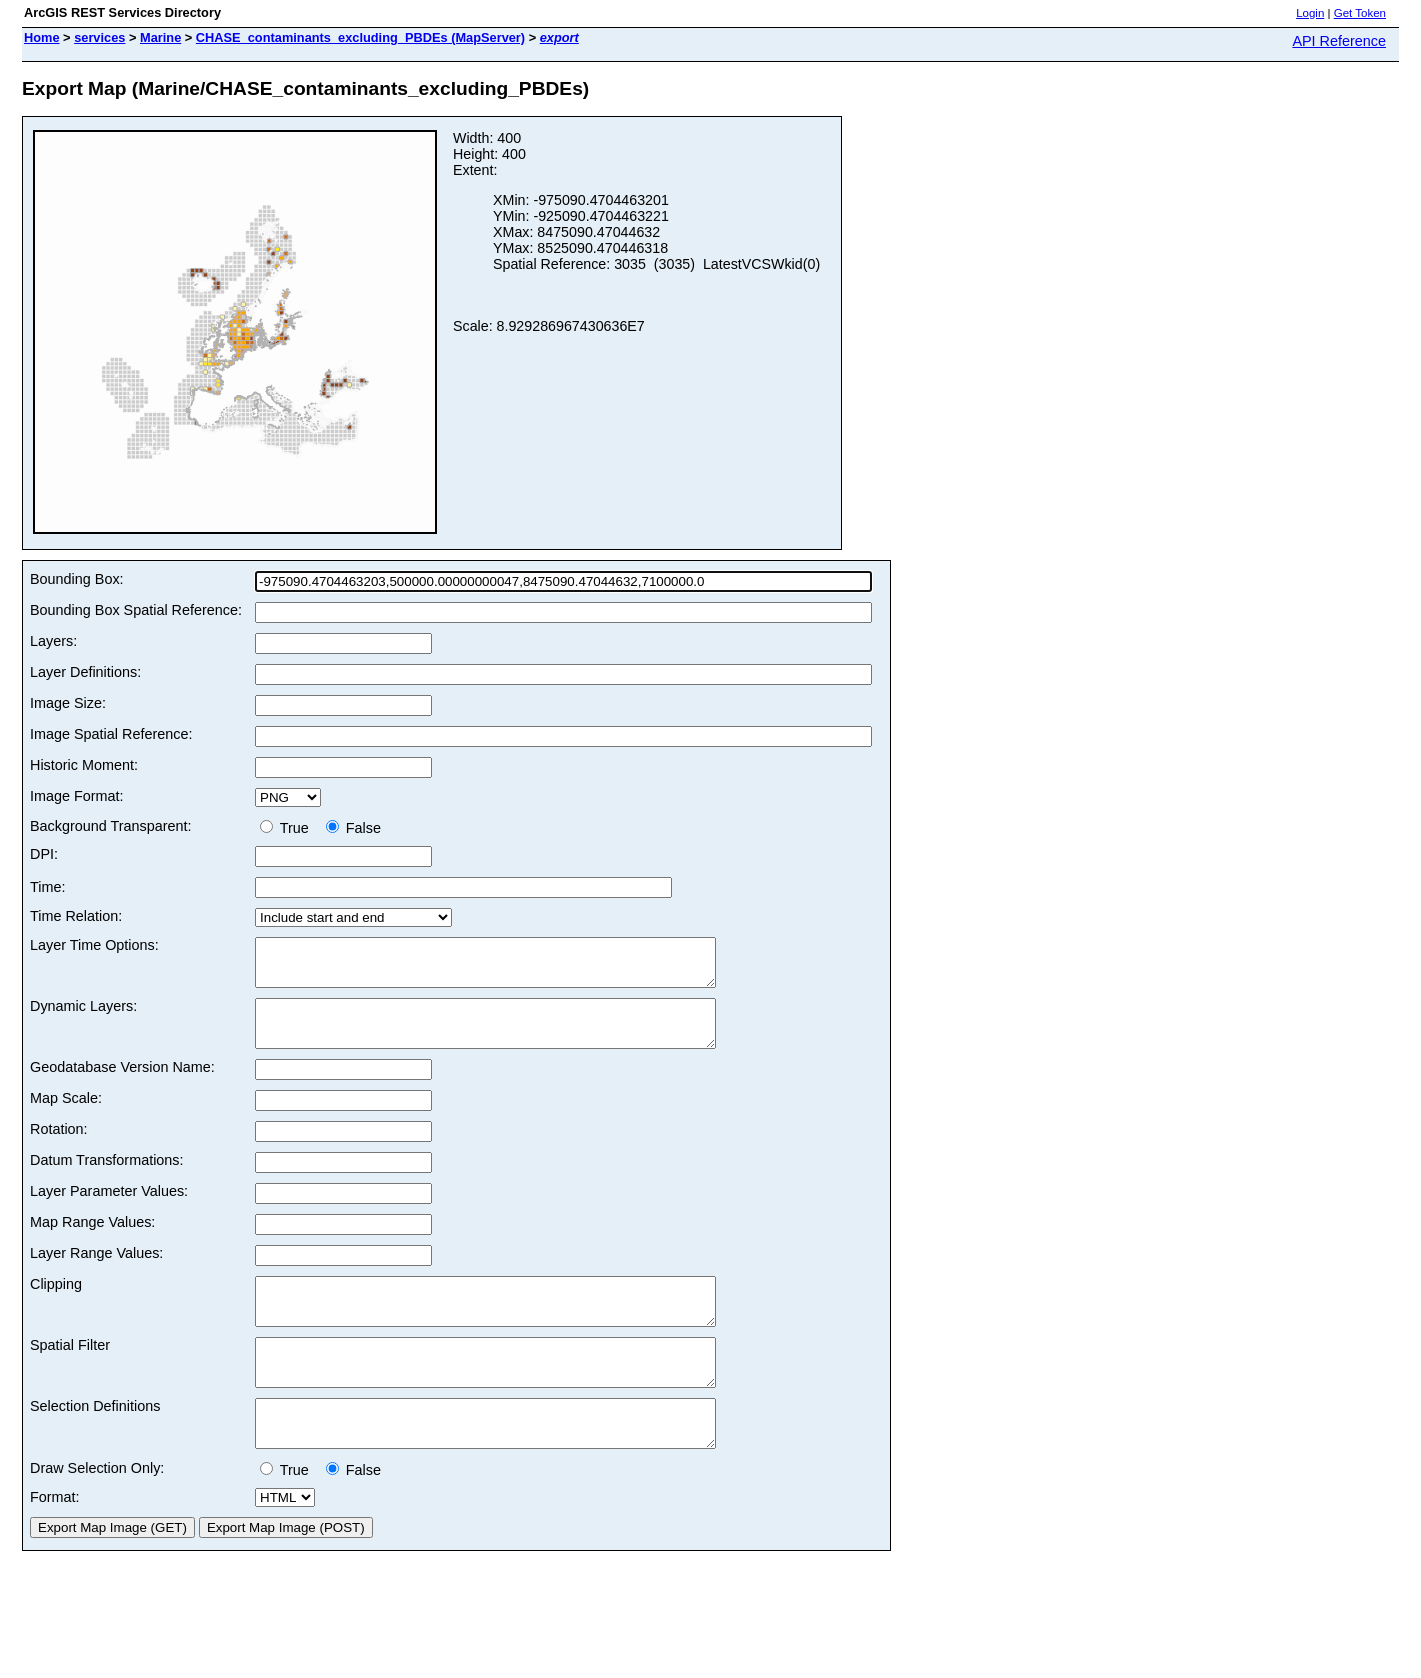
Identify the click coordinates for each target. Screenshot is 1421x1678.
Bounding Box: (77, 579)
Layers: (53, 641)
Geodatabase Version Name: (122, 1085)
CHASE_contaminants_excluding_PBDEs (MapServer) (360, 37)
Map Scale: (66, 1116)
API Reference (1339, 41)
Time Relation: (76, 916)
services (99, 37)
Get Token (1360, 13)
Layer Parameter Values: (109, 1209)
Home (42, 37)
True (288, 828)
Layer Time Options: (94, 945)
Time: (47, 887)
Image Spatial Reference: (111, 734)
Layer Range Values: (96, 1271)
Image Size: (68, 703)
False (353, 828)
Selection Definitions (95, 1442)
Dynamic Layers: (83, 1015)
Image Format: (77, 796)
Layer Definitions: (85, 672)
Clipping (56, 1302)
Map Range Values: (92, 1240)
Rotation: (59, 1147)
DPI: (44, 854)
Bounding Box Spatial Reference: (136, 610)
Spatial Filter (70, 1372)
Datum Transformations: (107, 1178)
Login (1310, 13)
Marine (160, 37)
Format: (55, 1542)
